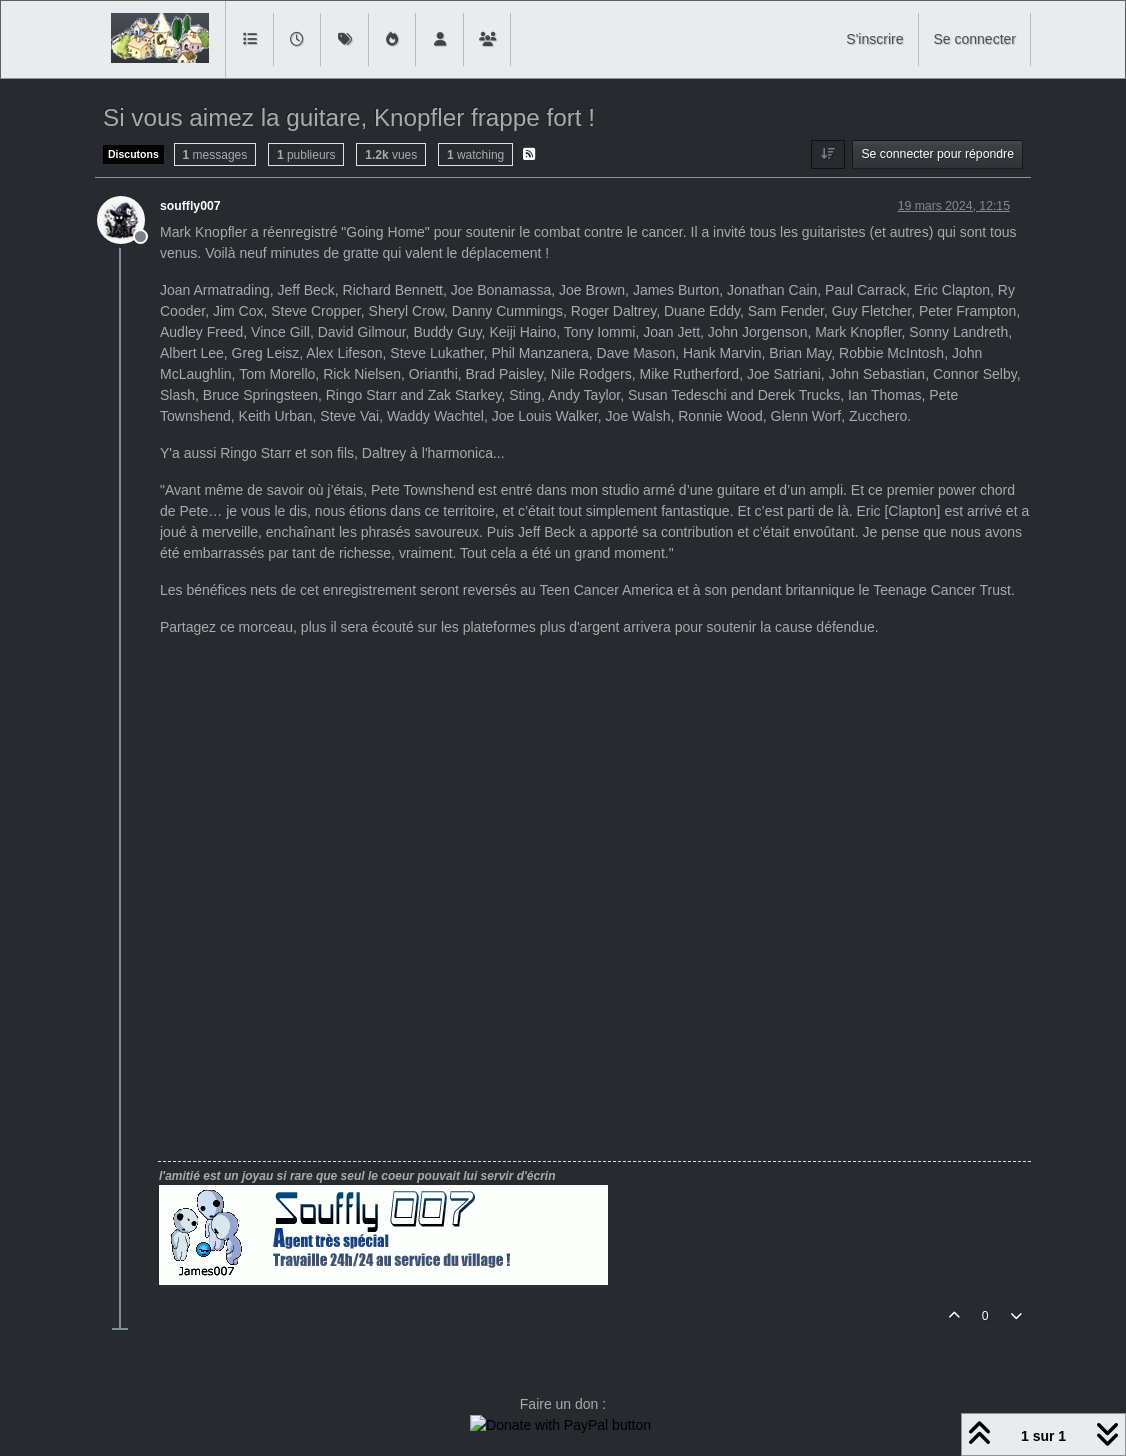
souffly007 (190, 206)
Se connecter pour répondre (937, 154)
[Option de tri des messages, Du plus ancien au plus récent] (827, 154)
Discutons (133, 154)
